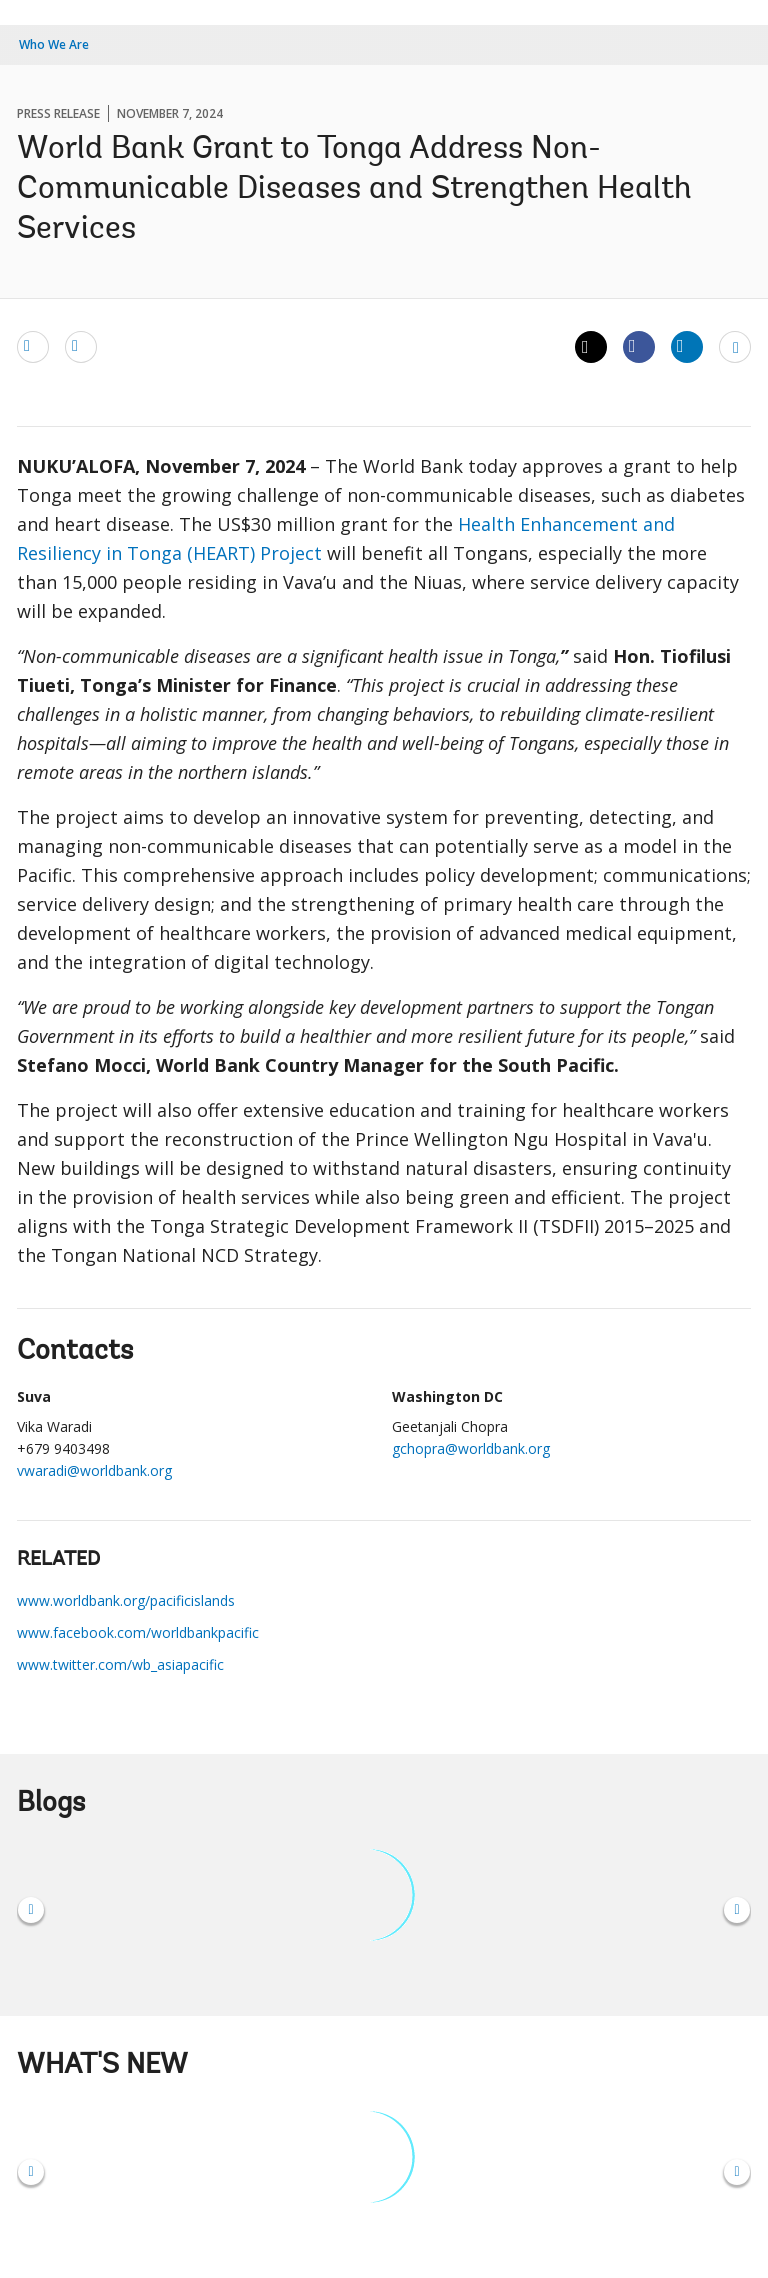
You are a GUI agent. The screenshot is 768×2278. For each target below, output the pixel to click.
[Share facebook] (639, 346)
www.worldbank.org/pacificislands (126, 1600)
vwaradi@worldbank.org (94, 1470)
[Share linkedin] (687, 346)
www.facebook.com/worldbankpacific (138, 1632)
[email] (33, 346)
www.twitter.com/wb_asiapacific (120, 1664)
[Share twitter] (591, 347)
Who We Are (54, 44)
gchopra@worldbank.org (471, 1448)
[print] (81, 346)
